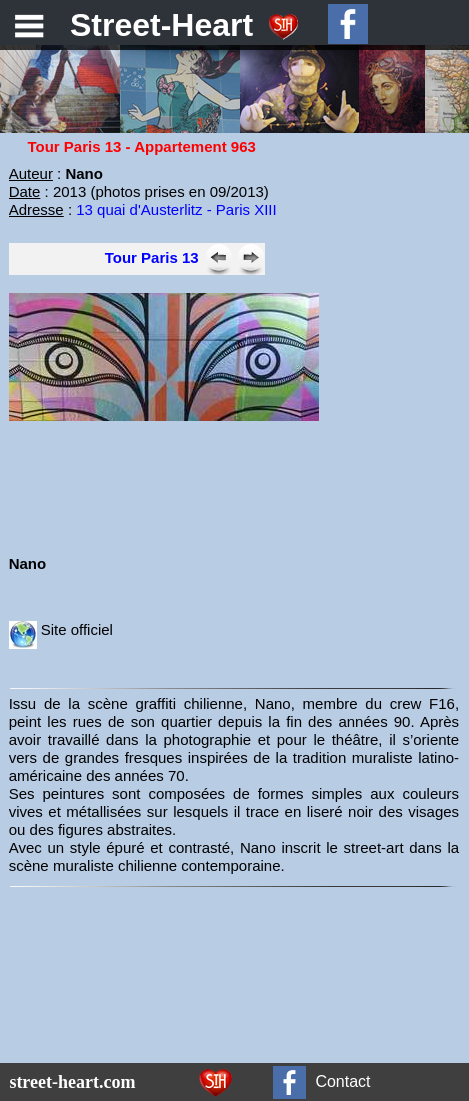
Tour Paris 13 (152, 257)
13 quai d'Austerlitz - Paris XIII (176, 209)
